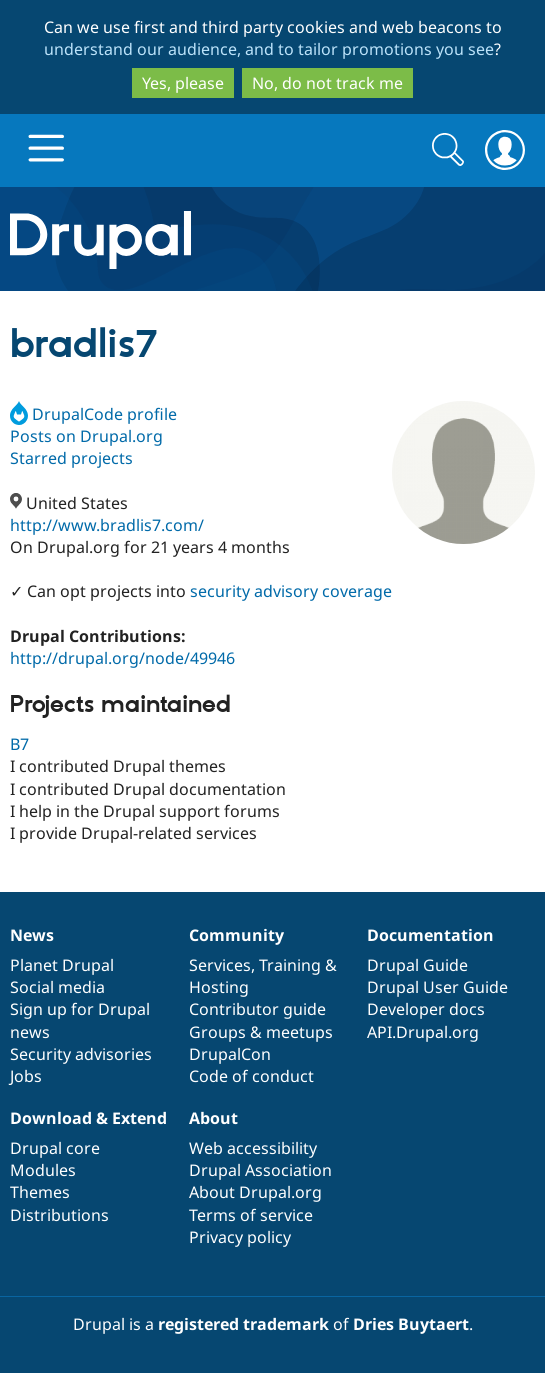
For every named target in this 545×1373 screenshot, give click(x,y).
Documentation (430, 935)
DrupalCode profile (93, 414)
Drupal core (55, 1148)
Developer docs (426, 1009)
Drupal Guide (417, 965)
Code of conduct (251, 1076)
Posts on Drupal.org (86, 436)
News (32, 935)
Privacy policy (240, 1237)
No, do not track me (327, 83)
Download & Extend (88, 1118)
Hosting (219, 987)
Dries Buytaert (411, 1324)
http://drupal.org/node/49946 (122, 658)
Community (236, 935)
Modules (43, 1170)
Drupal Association (260, 1170)
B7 (19, 744)
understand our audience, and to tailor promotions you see (269, 49)
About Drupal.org (255, 1192)
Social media (57, 987)
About (213, 1118)
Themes (40, 1192)
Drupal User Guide (437, 987)
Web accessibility (253, 1148)
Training (290, 965)
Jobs (26, 1076)
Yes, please (183, 83)
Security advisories (81, 1054)
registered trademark (243, 1324)
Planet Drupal (62, 965)
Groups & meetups (261, 1032)
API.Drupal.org (423, 1032)
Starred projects (71, 458)
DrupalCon (230, 1054)
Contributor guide (257, 1009)
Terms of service (251, 1215)
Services (220, 965)
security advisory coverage (291, 591)
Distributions (59, 1215)
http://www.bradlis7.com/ (107, 525)
